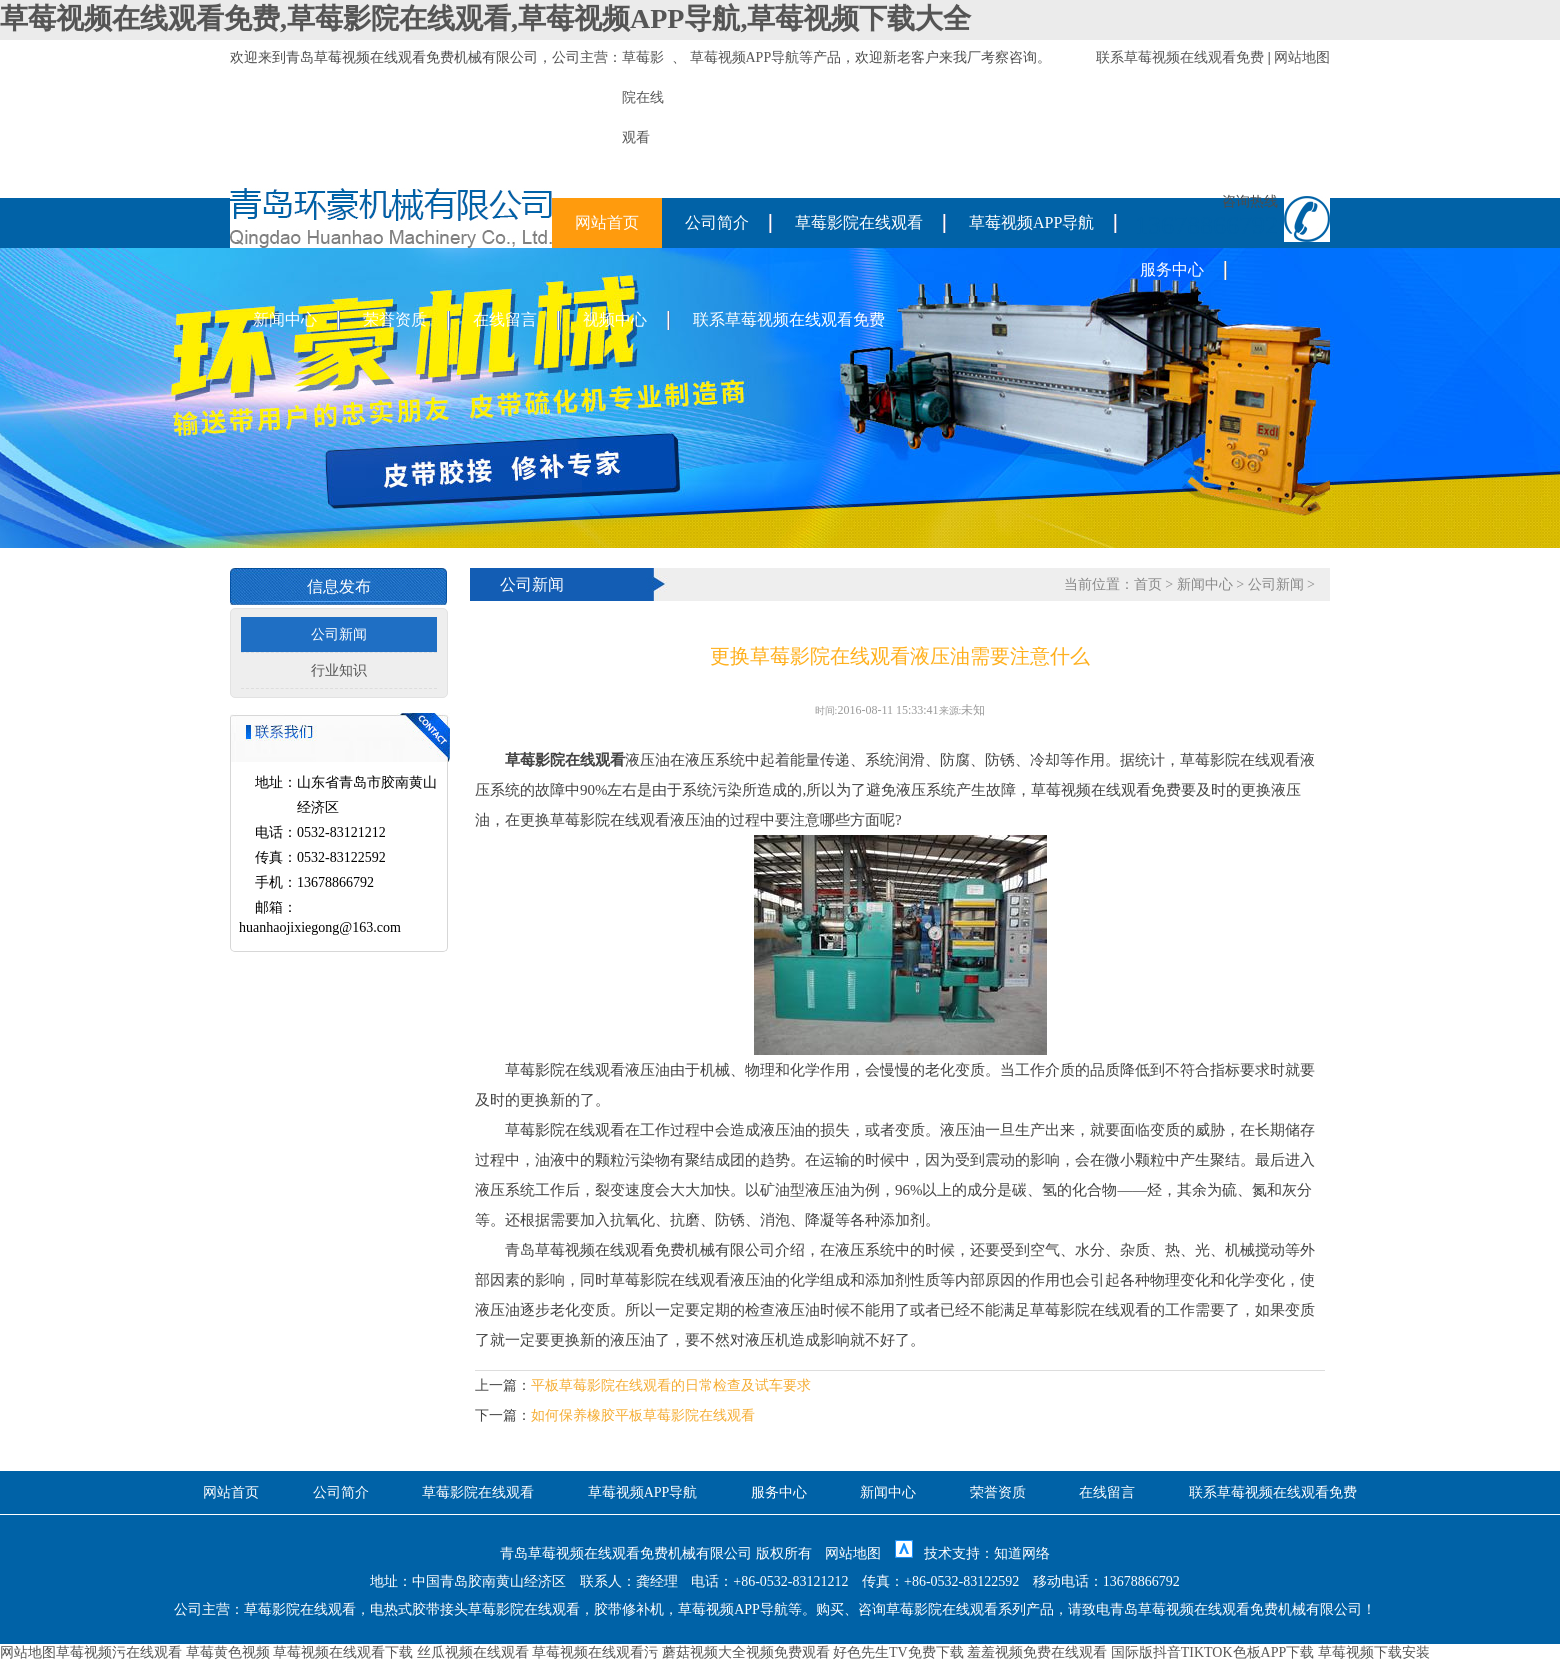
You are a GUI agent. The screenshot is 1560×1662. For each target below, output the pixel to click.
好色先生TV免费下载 (898, 1652)
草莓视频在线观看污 (595, 1652)
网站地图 (1302, 57)
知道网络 (1022, 1553)
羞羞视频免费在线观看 (1037, 1652)
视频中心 (615, 319)
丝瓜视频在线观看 (473, 1652)
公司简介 (717, 222)
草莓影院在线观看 (859, 222)
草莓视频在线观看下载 (343, 1652)
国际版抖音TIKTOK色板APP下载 (1213, 1652)
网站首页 (607, 222)
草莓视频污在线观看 (119, 1652)
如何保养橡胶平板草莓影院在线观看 (643, 1415)
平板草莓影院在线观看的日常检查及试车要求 (671, 1385)
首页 (1148, 584)
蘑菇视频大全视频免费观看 (746, 1652)
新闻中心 (285, 319)
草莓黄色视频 (228, 1652)
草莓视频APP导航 (745, 57)
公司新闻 (339, 634)
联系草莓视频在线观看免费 (1180, 57)
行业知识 (339, 670)
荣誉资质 (395, 319)
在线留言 (505, 319)
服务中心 (1172, 269)
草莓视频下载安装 (1374, 1652)
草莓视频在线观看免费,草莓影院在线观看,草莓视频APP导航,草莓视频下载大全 (485, 18)
